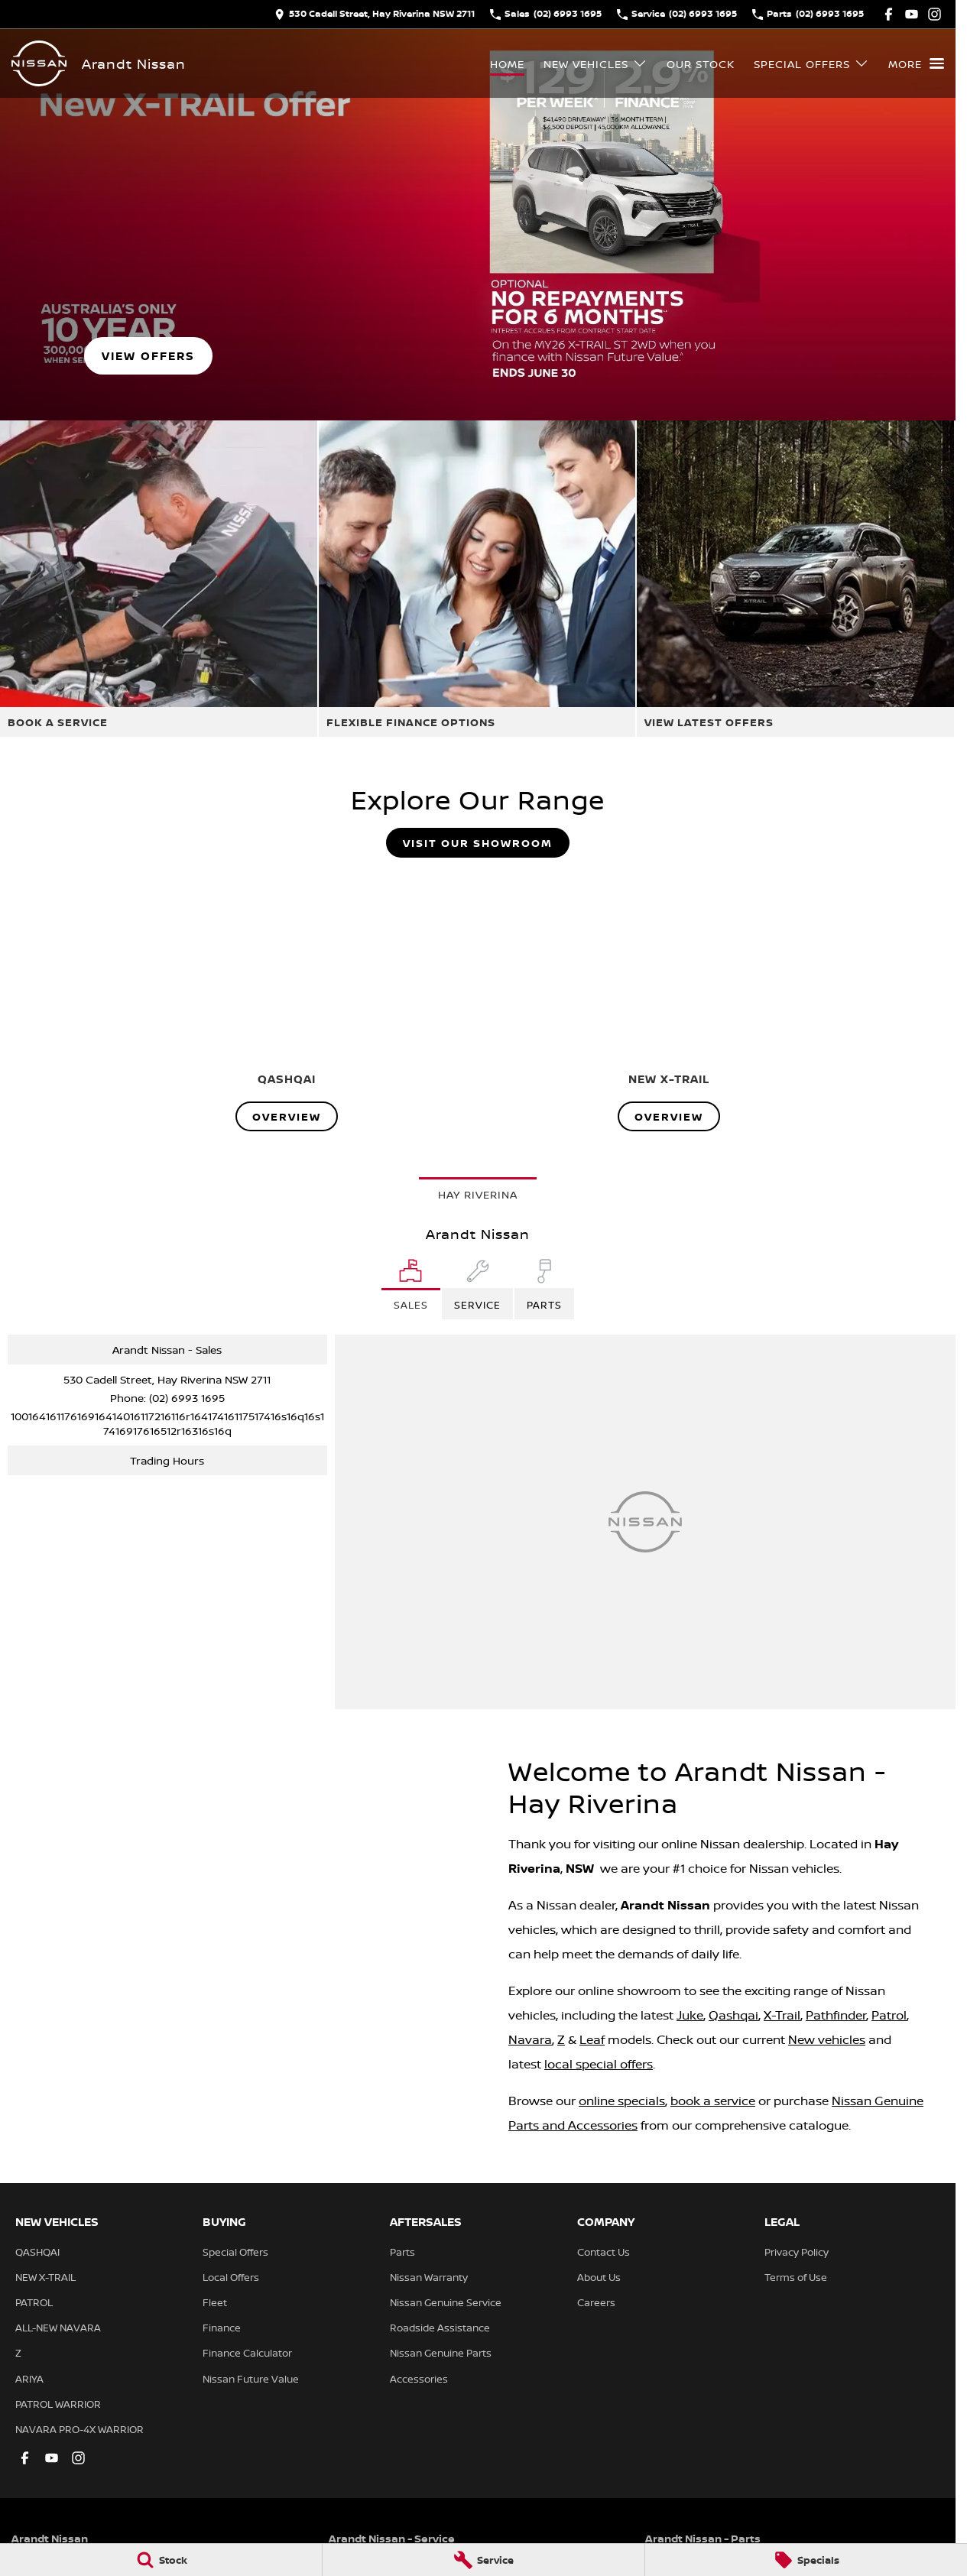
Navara (530, 2039)
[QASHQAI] (287, 1000)
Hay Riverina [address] (478, 1194)
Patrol (889, 2015)
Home (507, 64)
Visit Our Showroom (478, 842)
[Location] (410, 1289)
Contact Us (603, 2252)
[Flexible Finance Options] (477, 579)
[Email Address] (167, 1423)
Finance (222, 2327)
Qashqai (733, 2015)
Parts (402, 2252)
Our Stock (701, 64)
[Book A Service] (158, 579)
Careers (596, 2302)
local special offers (598, 2063)
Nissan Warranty (429, 2277)
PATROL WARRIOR (58, 2404)
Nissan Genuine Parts (441, 2353)
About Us (599, 2277)
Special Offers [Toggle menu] (811, 64)
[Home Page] (39, 63)
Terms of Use (795, 2277)
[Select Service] (477, 1289)
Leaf (592, 2039)
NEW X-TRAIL (45, 2277)
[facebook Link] (888, 14)
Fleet (215, 2302)
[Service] (483, 2560)
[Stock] (161, 2560)
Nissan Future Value (251, 2379)
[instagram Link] (934, 14)
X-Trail (782, 2015)
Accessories (419, 2379)
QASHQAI (37, 2252)
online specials (622, 2100)
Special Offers (235, 2252)
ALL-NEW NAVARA (58, 2327)
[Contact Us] (374, 14)
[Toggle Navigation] (916, 63)
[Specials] (806, 2560)
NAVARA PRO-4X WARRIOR (79, 2429)
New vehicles (826, 2039)
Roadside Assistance (440, 2327)
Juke (690, 2015)
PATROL (34, 2302)
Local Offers (231, 2277)
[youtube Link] (911, 14)
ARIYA (29, 2379)
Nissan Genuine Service (445, 2302)
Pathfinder (836, 2015)
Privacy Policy (796, 2252)
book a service (712, 2100)
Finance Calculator (247, 2353)
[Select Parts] (544, 1289)
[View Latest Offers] (795, 579)
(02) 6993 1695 (187, 1397)
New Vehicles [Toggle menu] (595, 64)
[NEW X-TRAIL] (669, 1000)
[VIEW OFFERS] (148, 356)
